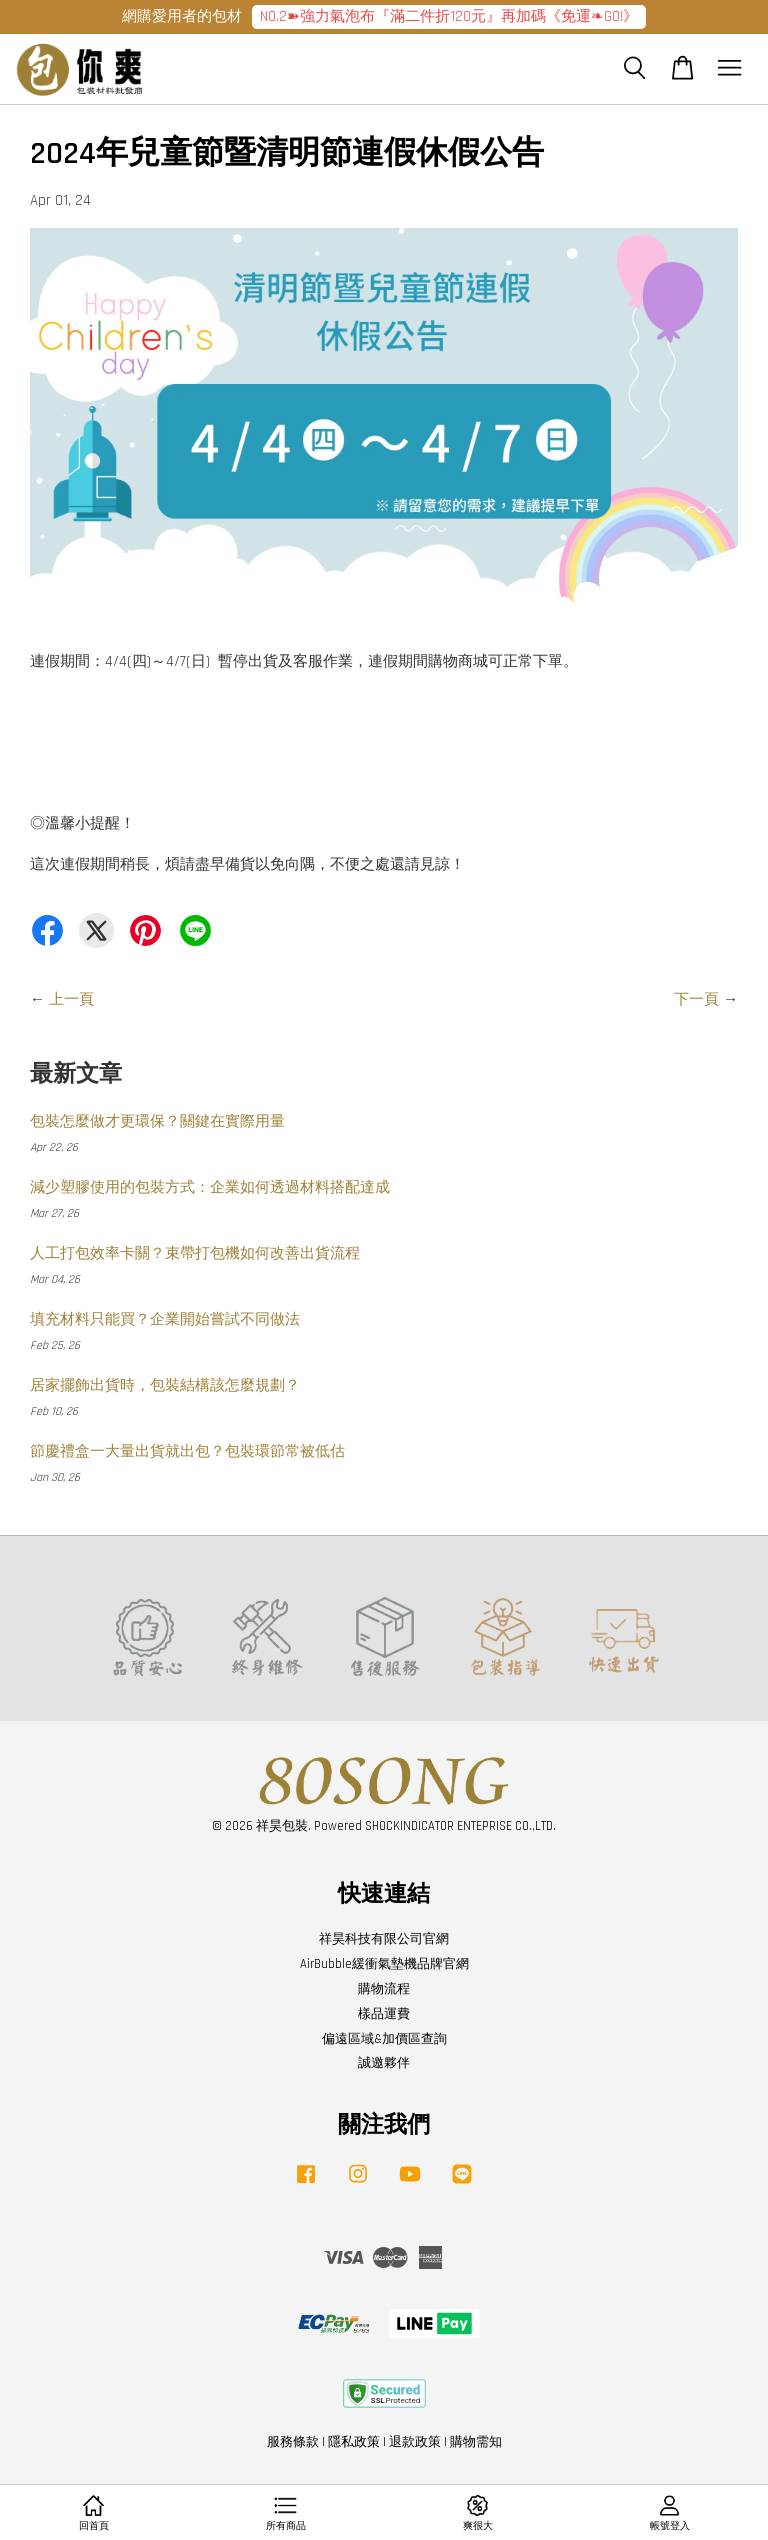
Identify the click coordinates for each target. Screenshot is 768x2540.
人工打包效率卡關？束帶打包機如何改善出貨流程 (195, 1253)
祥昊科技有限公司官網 (384, 1939)
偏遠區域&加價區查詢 (384, 2039)
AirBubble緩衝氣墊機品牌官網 (384, 1964)
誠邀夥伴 (384, 2063)
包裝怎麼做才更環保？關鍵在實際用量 (157, 1121)
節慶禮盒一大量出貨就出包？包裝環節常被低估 (187, 1451)
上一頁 (71, 999)
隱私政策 (354, 2442)
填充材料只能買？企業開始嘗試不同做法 (165, 1319)
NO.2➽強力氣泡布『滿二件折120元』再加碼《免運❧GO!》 (449, 16)
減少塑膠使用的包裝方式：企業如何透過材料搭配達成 (210, 1187)
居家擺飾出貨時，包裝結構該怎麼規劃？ (165, 1385)
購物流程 (384, 1989)
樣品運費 (384, 2014)
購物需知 (476, 2442)
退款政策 (415, 2442)
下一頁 (696, 999)
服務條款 (293, 2442)
